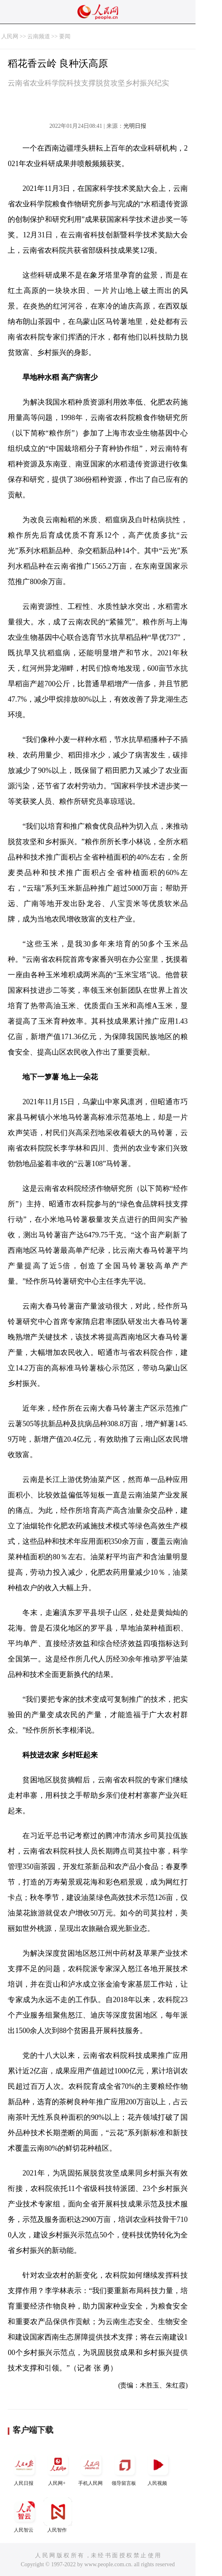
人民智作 (58, 2515)
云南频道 (38, 36)
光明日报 (134, 126)
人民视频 (158, 2468)
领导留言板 (124, 2468)
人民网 (9, 36)
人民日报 (24, 2468)
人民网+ (58, 2468)
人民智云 (24, 2515)
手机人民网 (91, 2468)
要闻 (64, 36)
